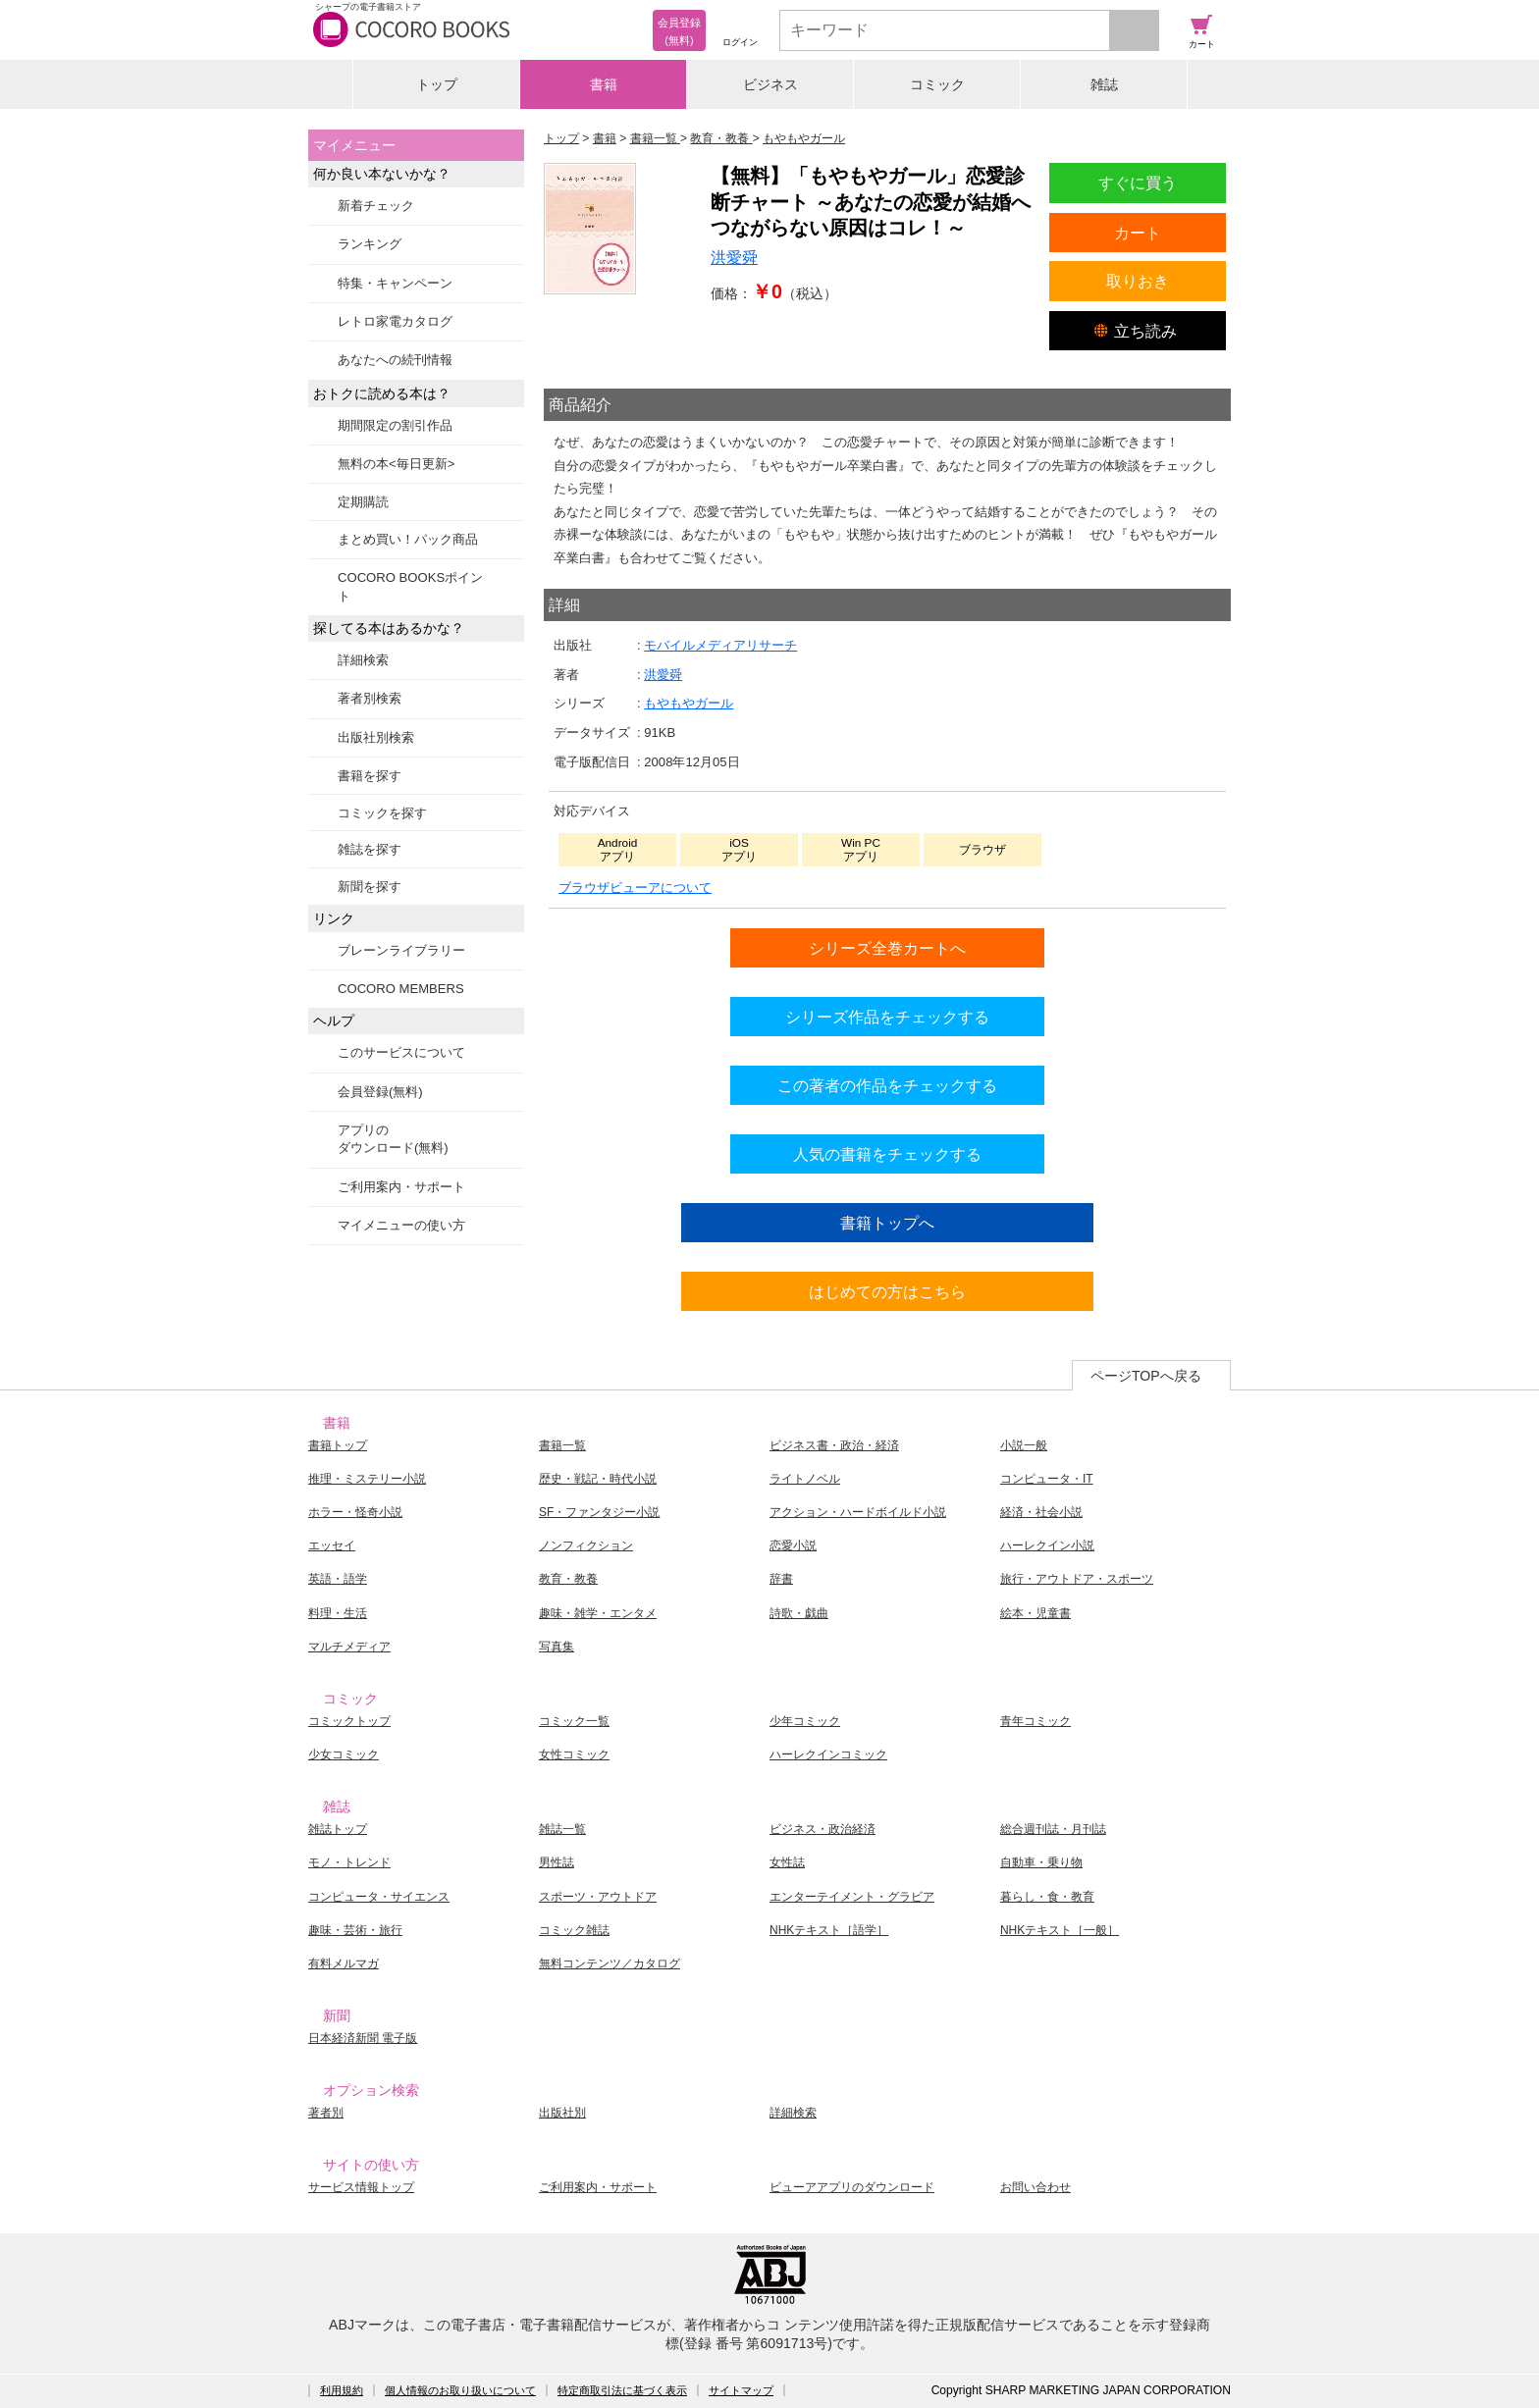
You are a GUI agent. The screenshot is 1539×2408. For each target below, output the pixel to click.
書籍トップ (337, 1445)
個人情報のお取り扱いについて (460, 2390)
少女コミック (343, 1754)
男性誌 (556, 1862)
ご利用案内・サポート (401, 1186)
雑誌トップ (337, 1829)
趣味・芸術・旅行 (355, 1930)
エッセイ (331, 1545)
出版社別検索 (376, 737)
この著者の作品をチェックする (887, 1085)
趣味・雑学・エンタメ (598, 1613)
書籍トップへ (887, 1222)
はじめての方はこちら (887, 1291)
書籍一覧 (562, 1445)
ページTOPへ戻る (1145, 1376)
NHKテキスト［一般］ (1059, 1930)
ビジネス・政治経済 (823, 1829)
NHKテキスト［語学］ (829, 1930)
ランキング (369, 243)
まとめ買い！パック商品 (408, 539)
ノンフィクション (586, 1545)
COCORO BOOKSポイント (410, 586)
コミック (937, 84)
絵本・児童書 (1035, 1613)
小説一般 (1023, 1445)
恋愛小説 (793, 1545)
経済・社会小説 (1041, 1512)
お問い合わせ (1035, 2187)
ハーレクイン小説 (1047, 1545)
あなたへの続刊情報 (395, 359)
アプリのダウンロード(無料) (393, 1139)
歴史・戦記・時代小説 (598, 1479)
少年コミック (805, 1721)
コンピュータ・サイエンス (379, 1897)
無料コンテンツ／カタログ (609, 1963)
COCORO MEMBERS (401, 988)
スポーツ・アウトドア (598, 1897)
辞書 (781, 1579)
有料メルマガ (343, 1963)
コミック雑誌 (574, 1930)
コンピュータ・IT (1046, 1479)
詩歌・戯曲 (799, 1613)
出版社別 (562, 2113)
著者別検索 (369, 698)
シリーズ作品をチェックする (887, 1016)
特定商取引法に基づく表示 (622, 2390)
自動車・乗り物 (1041, 1862)
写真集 (556, 1646)
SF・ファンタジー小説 (599, 1512)
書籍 (603, 84)
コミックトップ (349, 1721)
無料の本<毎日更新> (396, 463)
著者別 (326, 2113)
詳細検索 (363, 660)
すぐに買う (1137, 182)
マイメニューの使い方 (401, 1225)
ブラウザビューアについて (635, 887)
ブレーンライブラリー (401, 950)
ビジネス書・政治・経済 (834, 1445)
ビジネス (770, 84)
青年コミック (1035, 1721)
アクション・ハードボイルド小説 (858, 1512)
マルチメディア (349, 1646)
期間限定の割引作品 (395, 425)
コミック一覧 (574, 1721)
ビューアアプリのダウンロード (852, 2187)
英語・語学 (337, 1579)
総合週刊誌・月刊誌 (1053, 1829)
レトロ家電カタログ (395, 321)
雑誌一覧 (562, 1829)
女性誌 (787, 1862)
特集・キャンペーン (395, 283)
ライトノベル (805, 1479)
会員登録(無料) (380, 1091)
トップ (436, 84)
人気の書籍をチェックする (887, 1154)
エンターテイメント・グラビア (852, 1897)
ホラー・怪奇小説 (355, 1512)
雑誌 (1104, 84)
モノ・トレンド (349, 1862)
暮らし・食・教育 (1047, 1897)
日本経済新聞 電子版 (362, 2038)
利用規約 (341, 2390)
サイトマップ (741, 2390)
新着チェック (376, 205)
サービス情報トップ (361, 2187)
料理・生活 (337, 1613)
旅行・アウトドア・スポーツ (1076, 1579)
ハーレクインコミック (828, 1754)
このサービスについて (401, 1052)
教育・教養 (568, 1579)
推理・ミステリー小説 (367, 1479)
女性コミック (574, 1754)
